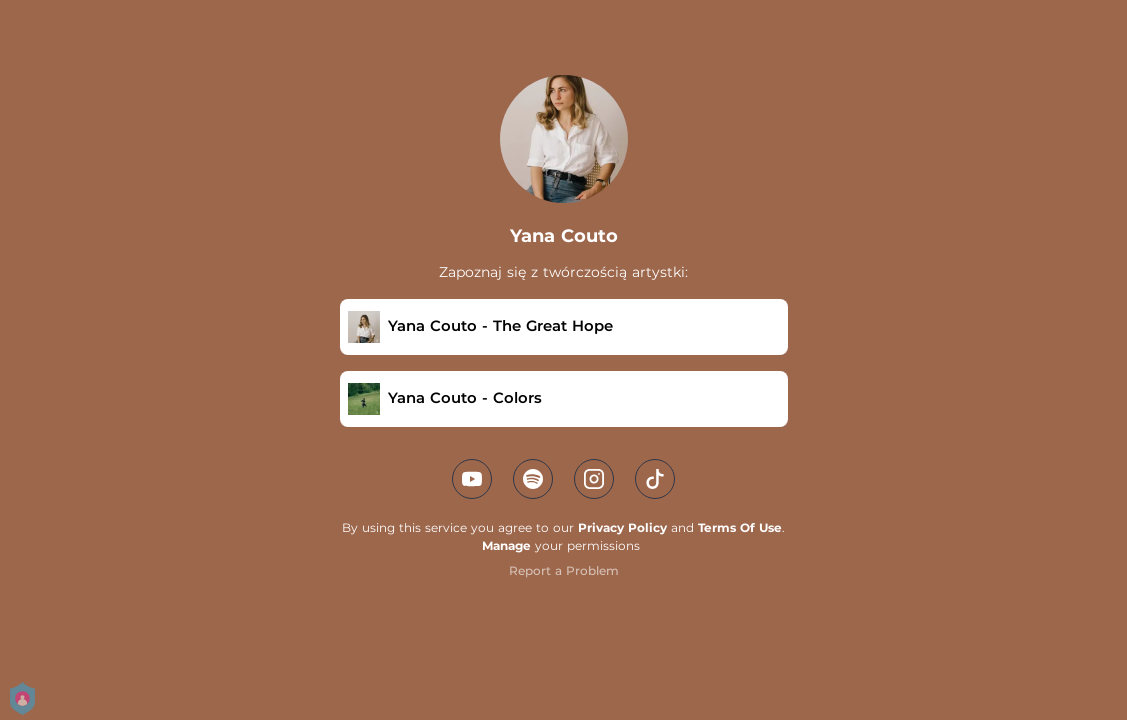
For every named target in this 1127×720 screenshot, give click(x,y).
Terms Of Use (740, 527)
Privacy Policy (622, 527)
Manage (506, 545)
